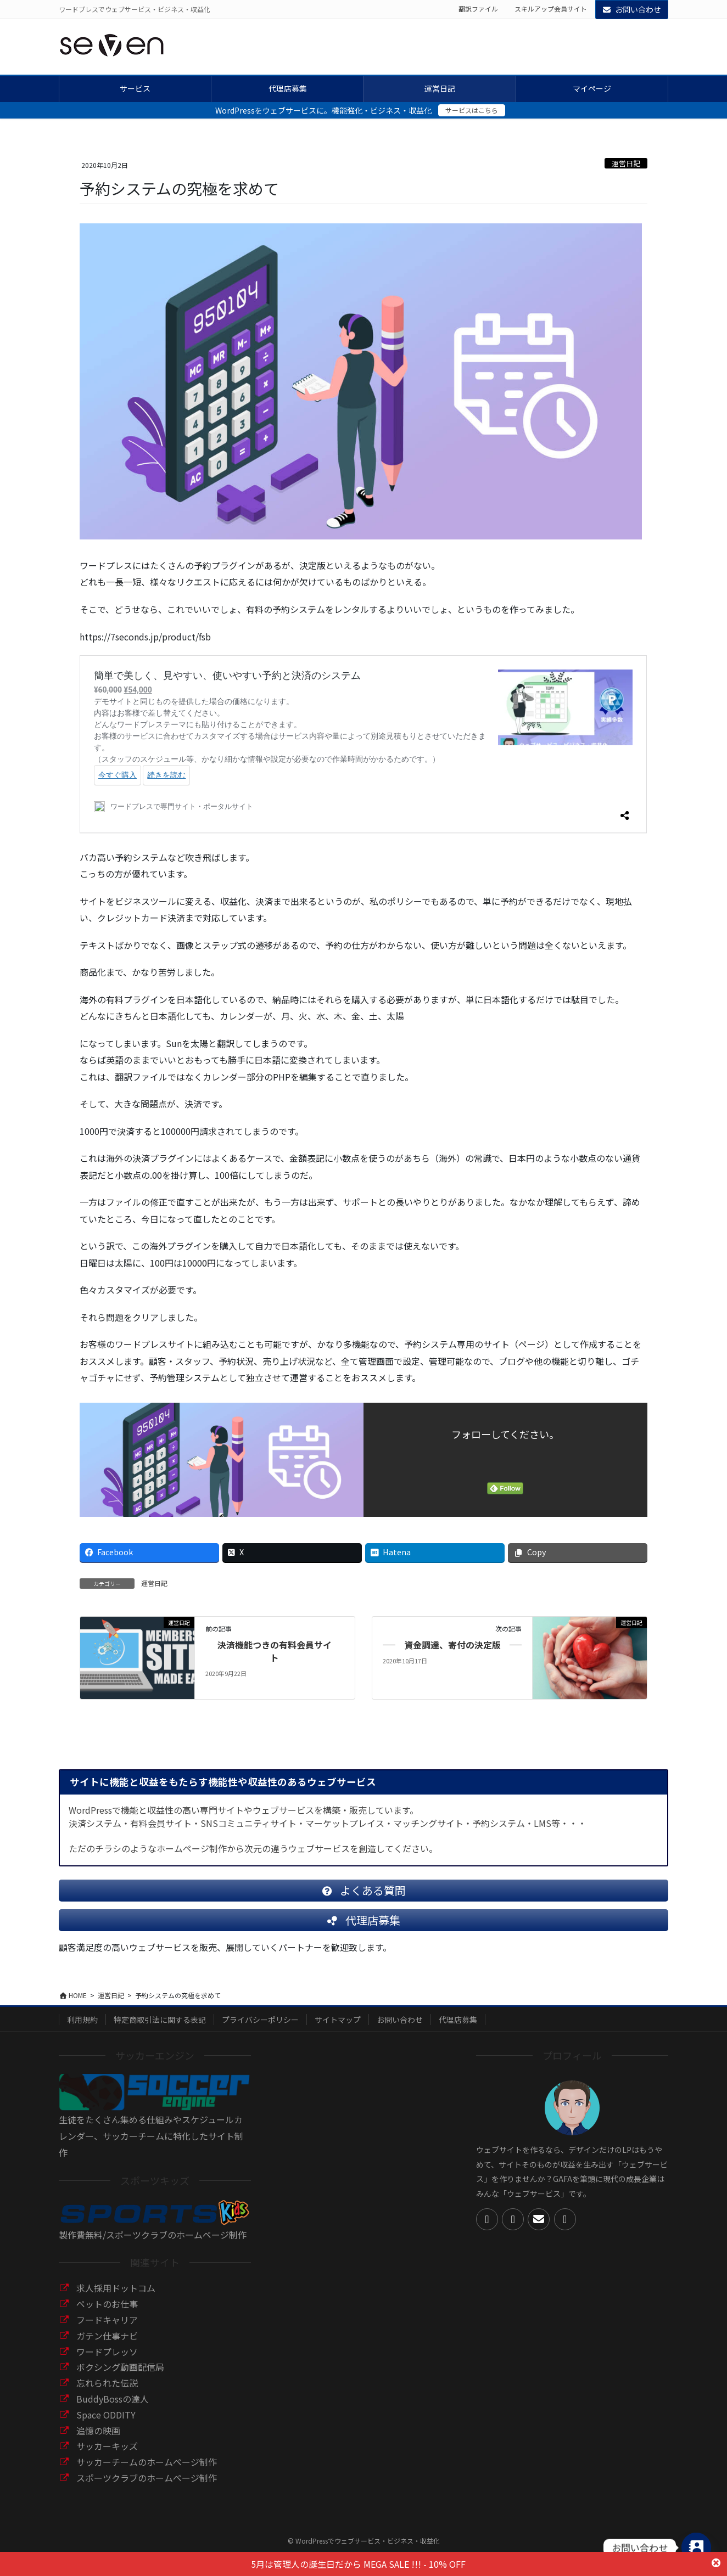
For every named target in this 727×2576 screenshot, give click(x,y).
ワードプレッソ (107, 2360)
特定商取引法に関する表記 (160, 2028)
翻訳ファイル (478, 8)
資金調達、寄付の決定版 (452, 1645)
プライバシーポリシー (260, 2028)
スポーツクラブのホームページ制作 (146, 2486)
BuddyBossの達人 (112, 2407)
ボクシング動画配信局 (120, 2375)
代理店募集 (458, 2028)
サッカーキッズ (107, 2454)
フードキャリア (107, 2328)
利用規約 (82, 2028)
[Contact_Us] (696, 2547)
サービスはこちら (471, 110)
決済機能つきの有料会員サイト (274, 1651)
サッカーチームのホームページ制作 (146, 2470)
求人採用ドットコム (115, 2296)
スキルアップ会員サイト (551, 8)
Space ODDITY (106, 2423)
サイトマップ (338, 2028)
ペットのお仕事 (107, 2312)
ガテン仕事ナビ (107, 2344)
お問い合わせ (632, 9)
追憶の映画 (98, 2439)
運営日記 (626, 163)
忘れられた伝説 (107, 2391)
